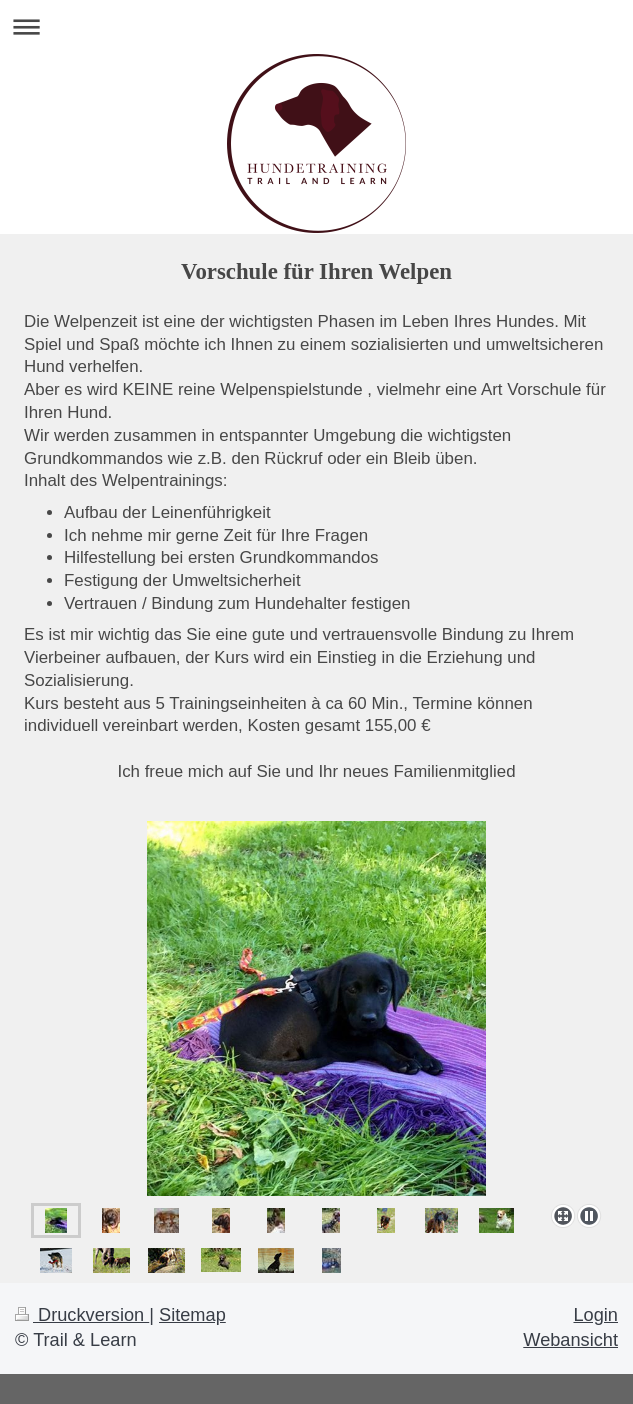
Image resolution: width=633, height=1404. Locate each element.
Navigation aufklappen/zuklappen (316, 26)
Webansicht (570, 1340)
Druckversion (82, 1315)
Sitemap (192, 1315)
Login (595, 1315)
